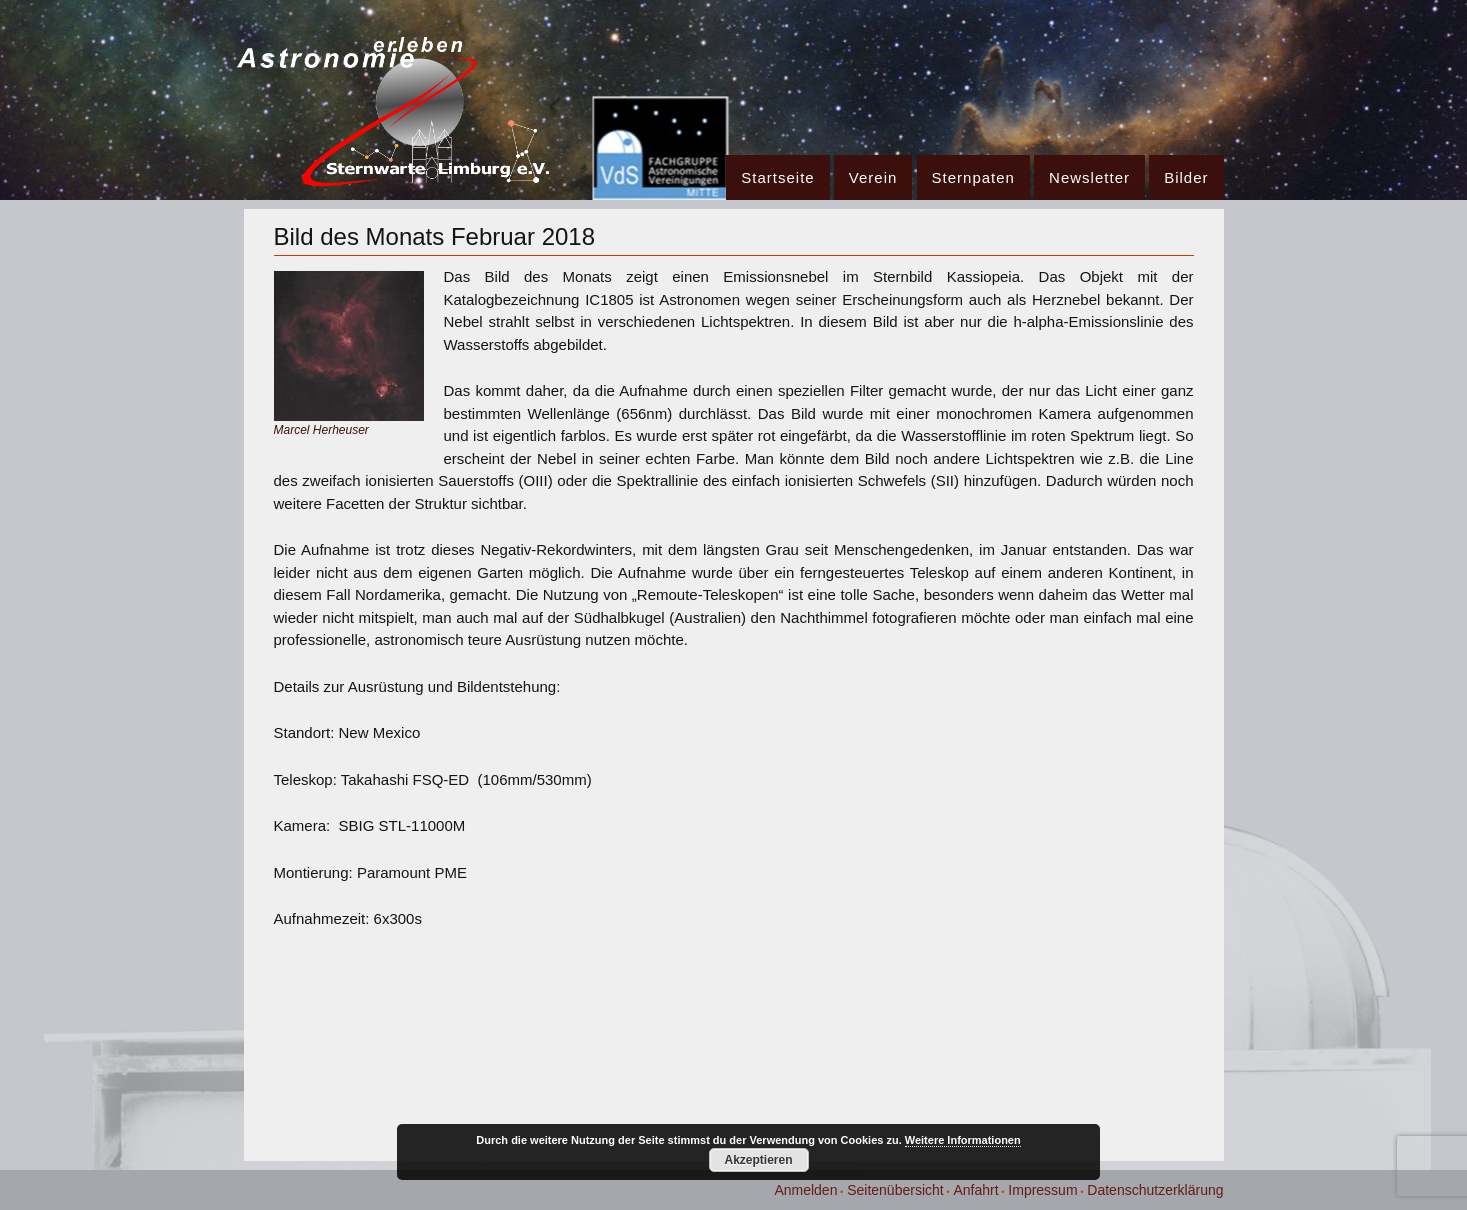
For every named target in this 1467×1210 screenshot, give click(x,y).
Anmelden (805, 1190)
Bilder (1186, 177)
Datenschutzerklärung (1155, 1190)
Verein (873, 177)
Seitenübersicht (895, 1190)
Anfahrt (975, 1190)
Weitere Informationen (963, 1140)
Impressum (1042, 1190)
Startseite (777, 177)
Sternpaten (973, 177)
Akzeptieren (758, 1160)
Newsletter (1089, 177)
